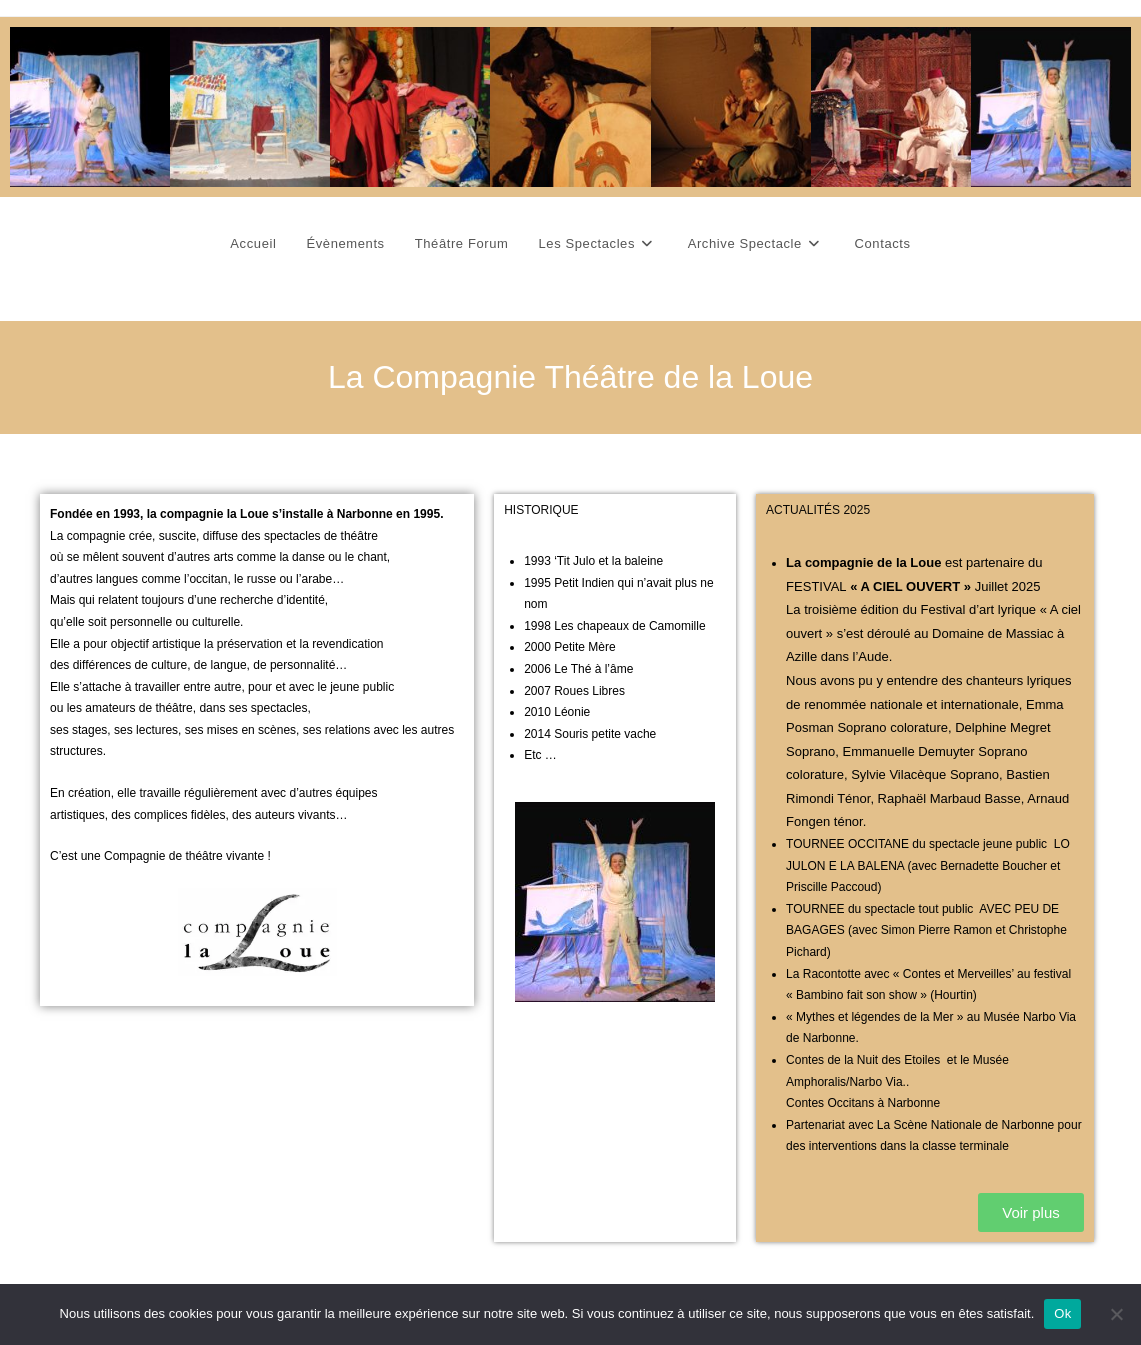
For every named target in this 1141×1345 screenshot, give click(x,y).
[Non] (1116, 1314)
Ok (1062, 1313)
